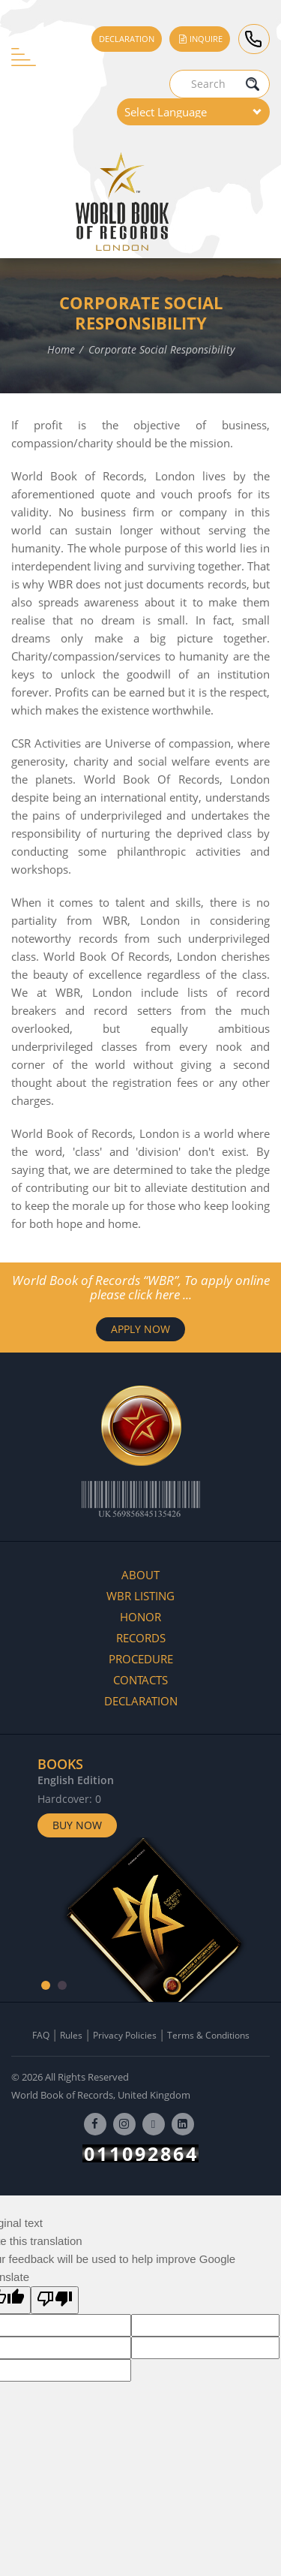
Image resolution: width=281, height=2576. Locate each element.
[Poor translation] (55, 2300)
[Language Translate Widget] (193, 111)
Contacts (140, 1679)
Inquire (200, 38)
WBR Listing (140, 1595)
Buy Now (77, 1825)
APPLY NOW (140, 1329)
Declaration (126, 38)
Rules (71, 2035)
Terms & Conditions (208, 2035)
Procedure (141, 1658)
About (140, 1574)
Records (141, 1637)
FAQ (40, 2035)
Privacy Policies (125, 2035)
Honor (140, 1616)
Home (61, 349)
